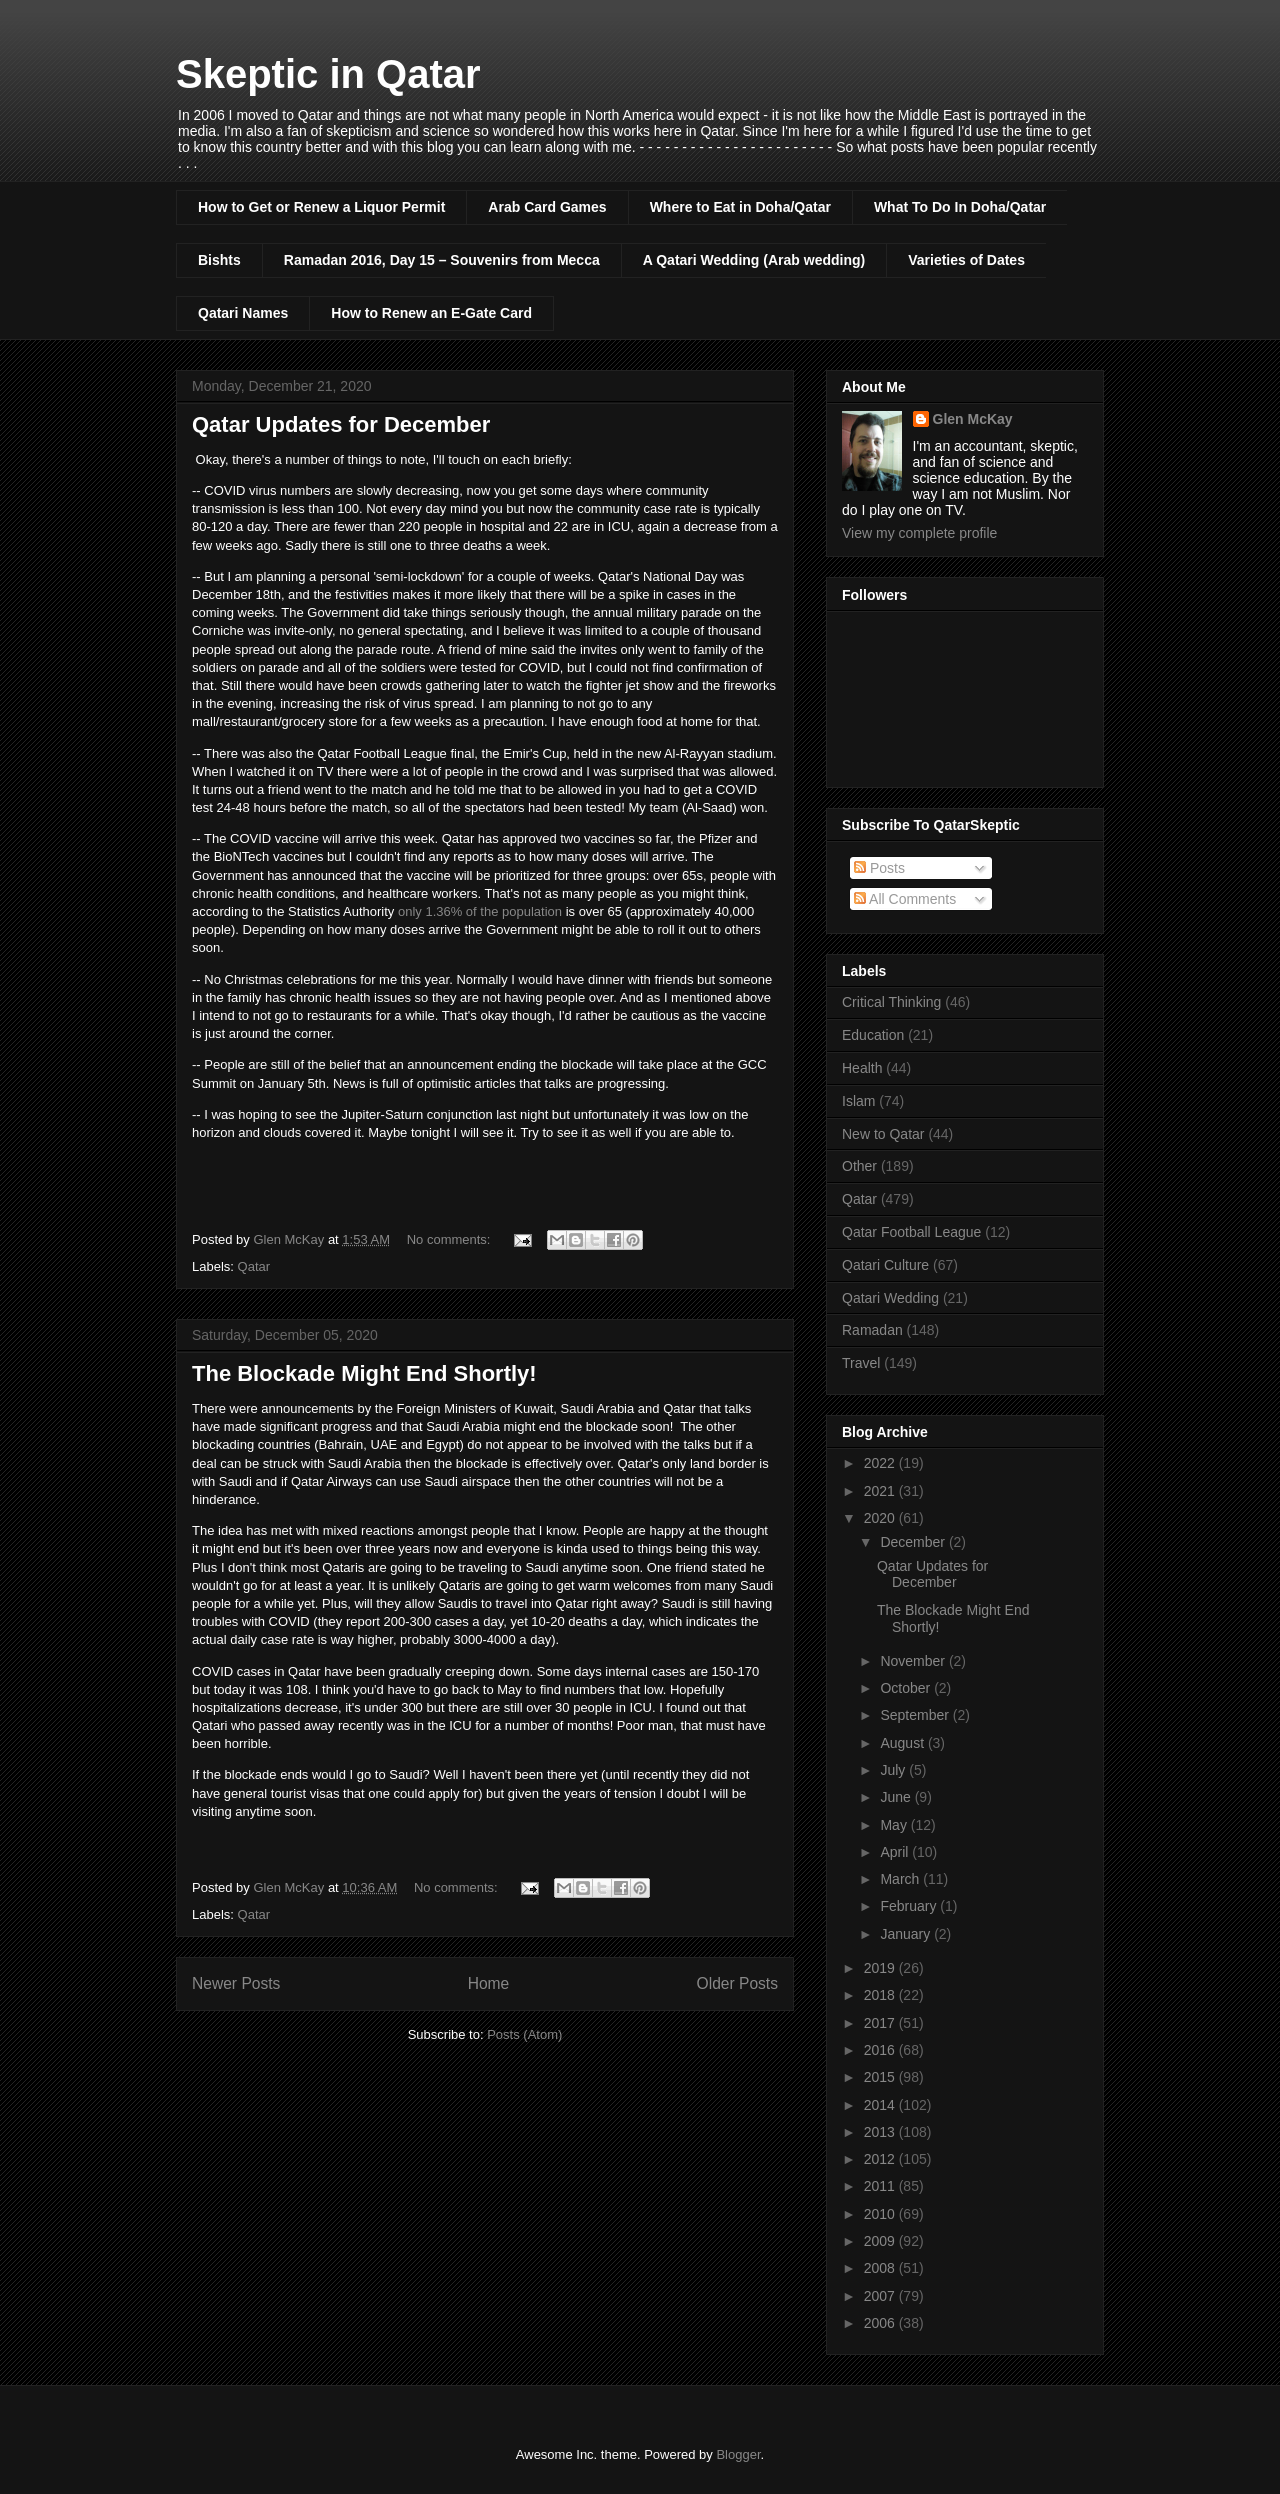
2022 (881, 1463)
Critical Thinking (891, 1002)
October (907, 1688)
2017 (881, 2023)
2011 (881, 2186)
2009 (881, 2241)
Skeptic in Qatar (328, 74)
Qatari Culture (885, 1265)
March (901, 1879)
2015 (881, 2077)
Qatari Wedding (890, 1298)
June (897, 1797)
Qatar (254, 1266)
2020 (881, 1518)
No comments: (450, 1239)
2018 (881, 1995)
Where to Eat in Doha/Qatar (740, 207)
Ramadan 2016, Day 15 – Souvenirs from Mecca (442, 260)
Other (859, 1166)
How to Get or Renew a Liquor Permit (321, 207)
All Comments (905, 899)
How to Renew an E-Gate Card (431, 313)
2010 (881, 2214)
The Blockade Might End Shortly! (364, 1373)
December (914, 1542)
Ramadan (872, 1330)
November (914, 1661)
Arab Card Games (547, 207)
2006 (881, 2323)
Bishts (219, 260)
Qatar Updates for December (341, 424)
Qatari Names (243, 313)
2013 (881, 2132)
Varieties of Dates (966, 260)
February (910, 1906)
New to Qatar (883, 1134)
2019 (881, 1968)
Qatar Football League (911, 1232)
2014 (881, 2105)
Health (862, 1068)
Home (489, 1983)
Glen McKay (973, 419)
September (916, 1715)
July (894, 1770)
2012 (881, 2159)
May (895, 1825)
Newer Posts (236, 1983)
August (903, 1743)
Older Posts (737, 1983)
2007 (881, 2296)
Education (873, 1035)
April (896, 1852)
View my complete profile (919, 533)
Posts (879, 868)
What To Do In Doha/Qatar (960, 207)
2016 (881, 2050)
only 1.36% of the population (480, 911)
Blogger (738, 2454)
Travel (861, 1363)
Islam (858, 1101)
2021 (881, 1491)
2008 (881, 2268)
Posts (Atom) (524, 2034)
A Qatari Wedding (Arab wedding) (754, 260)
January (907, 1934)
